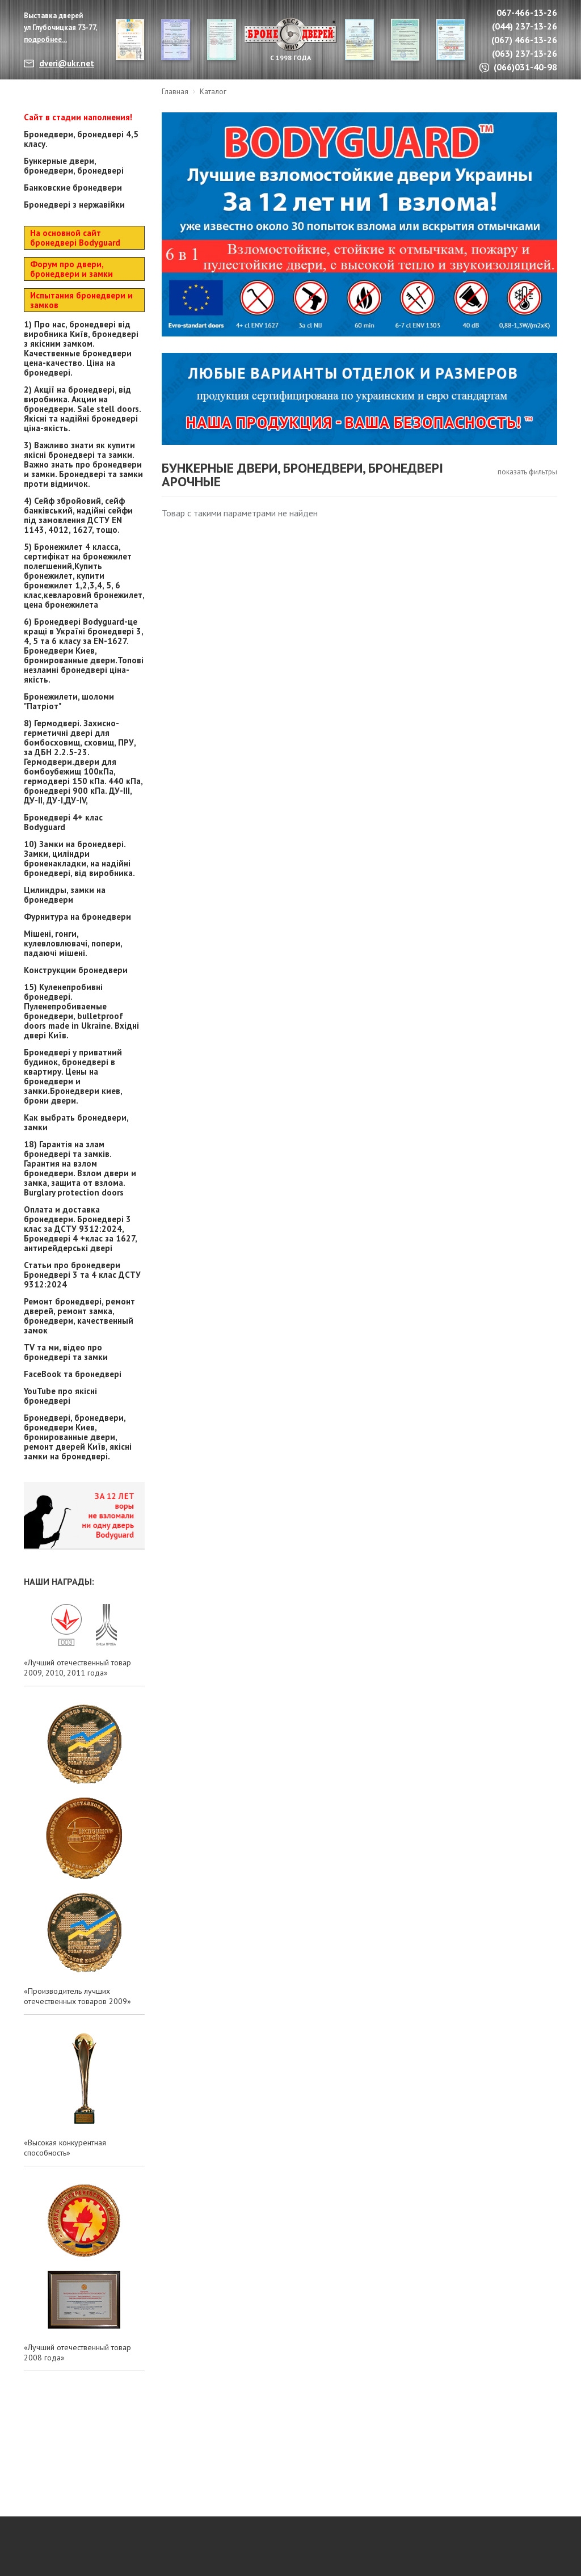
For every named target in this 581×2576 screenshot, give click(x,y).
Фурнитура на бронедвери (77, 916)
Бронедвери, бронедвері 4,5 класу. (81, 139)
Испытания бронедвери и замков (81, 300)
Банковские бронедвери (73, 187)
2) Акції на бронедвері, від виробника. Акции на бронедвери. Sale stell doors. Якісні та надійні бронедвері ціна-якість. (82, 408)
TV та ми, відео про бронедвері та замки (66, 1352)
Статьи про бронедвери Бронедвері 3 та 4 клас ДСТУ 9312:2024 (82, 1275)
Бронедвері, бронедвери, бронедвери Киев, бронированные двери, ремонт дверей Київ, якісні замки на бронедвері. (78, 1437)
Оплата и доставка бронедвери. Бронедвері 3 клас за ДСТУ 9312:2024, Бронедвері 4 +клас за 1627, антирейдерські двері (80, 1228)
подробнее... (45, 39)
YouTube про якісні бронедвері (60, 1396)
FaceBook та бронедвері (72, 1374)
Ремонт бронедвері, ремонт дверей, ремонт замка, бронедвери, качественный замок (79, 1316)
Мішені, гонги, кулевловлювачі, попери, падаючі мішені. (73, 943)
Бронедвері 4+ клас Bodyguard (63, 822)
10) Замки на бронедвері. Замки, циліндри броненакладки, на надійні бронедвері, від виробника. (79, 858)
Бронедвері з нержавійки (74, 204)
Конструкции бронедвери (76, 970)
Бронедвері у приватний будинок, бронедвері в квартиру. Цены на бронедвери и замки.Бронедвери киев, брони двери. (73, 1076)
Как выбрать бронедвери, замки (76, 1122)
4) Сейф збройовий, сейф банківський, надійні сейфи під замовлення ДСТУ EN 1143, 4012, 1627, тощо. (78, 515)
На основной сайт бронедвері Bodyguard (75, 238)
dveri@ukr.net (66, 63)
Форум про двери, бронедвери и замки (71, 269)
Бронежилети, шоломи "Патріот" (69, 701)
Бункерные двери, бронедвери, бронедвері (74, 165)
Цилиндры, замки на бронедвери (65, 895)
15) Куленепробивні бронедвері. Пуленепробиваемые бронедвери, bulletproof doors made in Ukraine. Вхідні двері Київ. (81, 1011)
